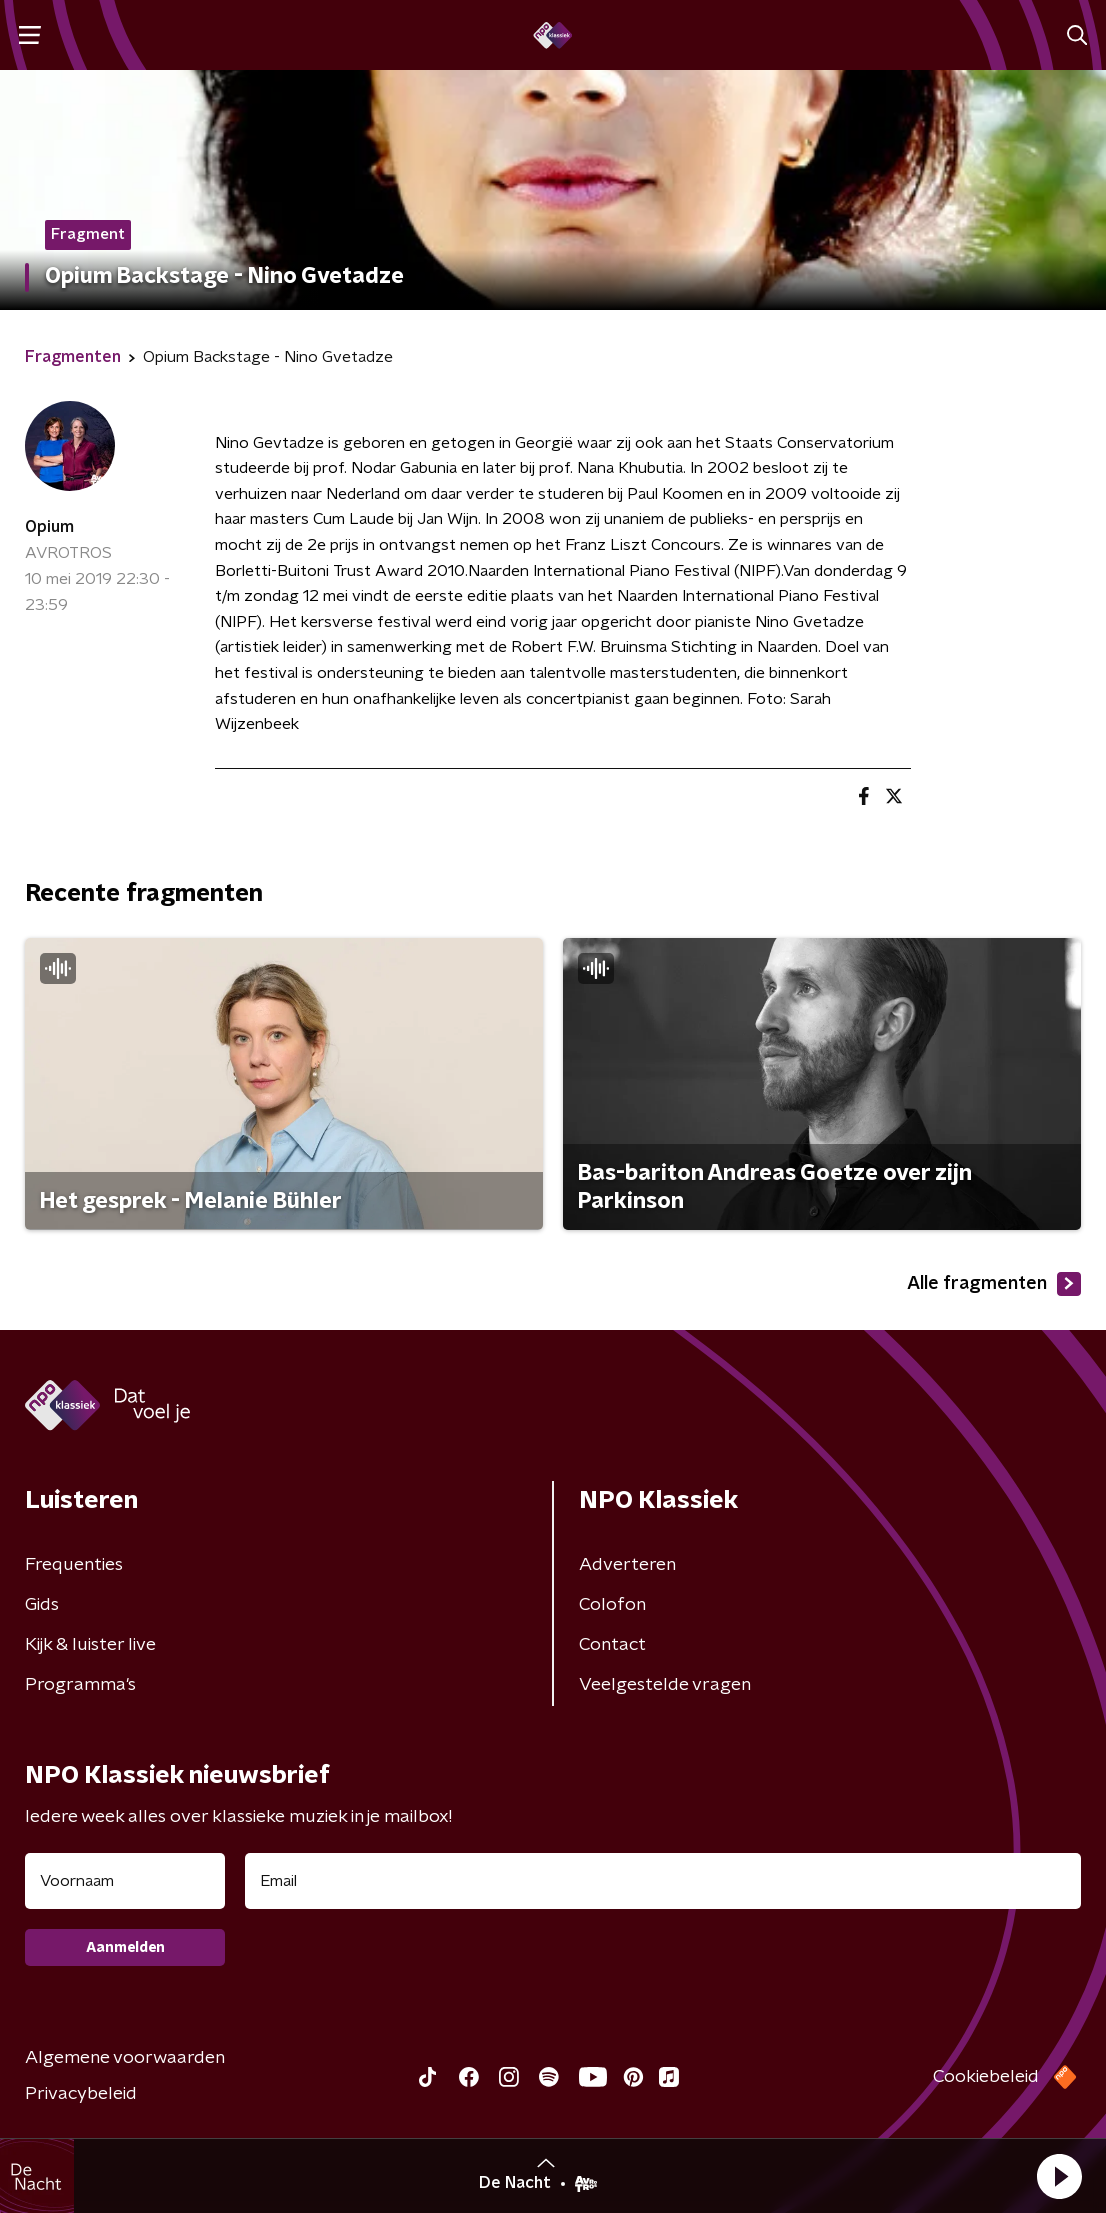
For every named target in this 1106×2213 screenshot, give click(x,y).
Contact (612, 1645)
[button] (1059, 2176)
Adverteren (627, 1565)
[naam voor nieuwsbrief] (125, 1881)
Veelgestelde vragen (665, 1685)
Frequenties (74, 1565)
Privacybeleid (81, 2094)
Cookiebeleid (986, 2077)
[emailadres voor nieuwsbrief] (663, 1881)
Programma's (80, 1685)
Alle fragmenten (994, 1284)
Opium (49, 527)
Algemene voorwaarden (125, 2058)
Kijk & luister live (90, 1645)
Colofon (612, 1605)
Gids (42, 1605)
